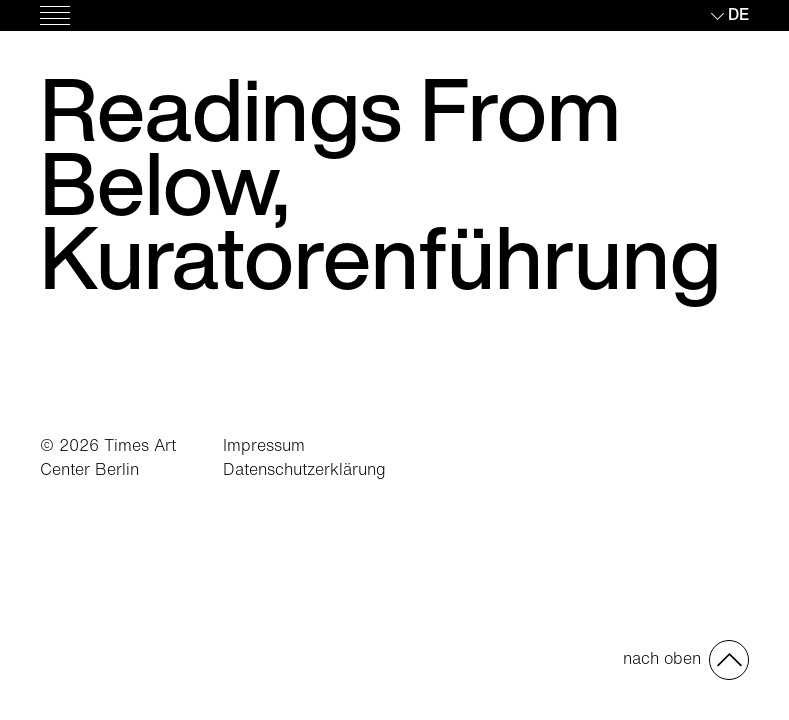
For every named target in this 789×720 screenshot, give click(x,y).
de (738, 14)
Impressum (264, 445)
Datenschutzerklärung (304, 469)
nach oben (662, 658)
